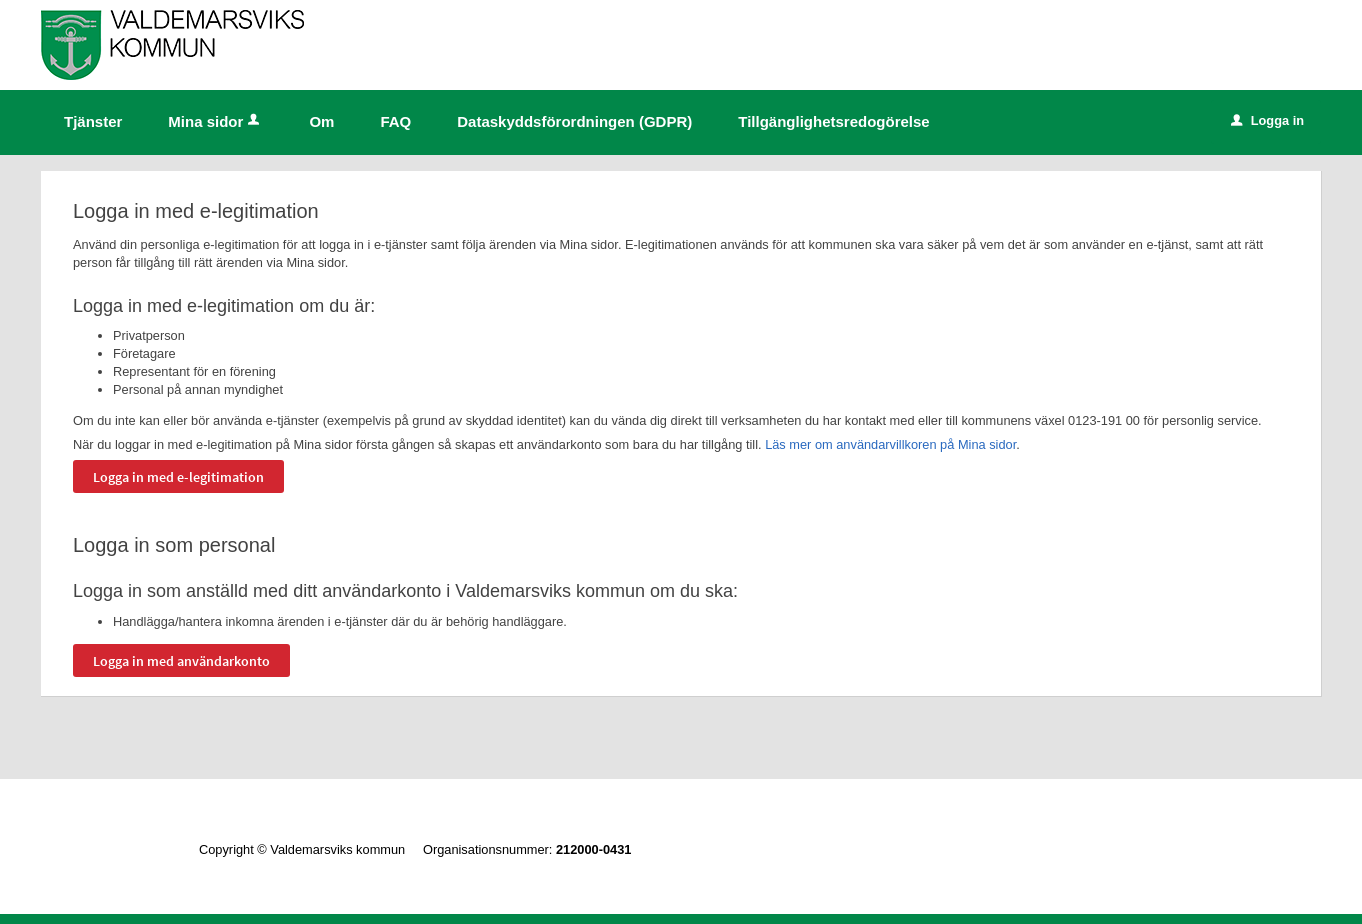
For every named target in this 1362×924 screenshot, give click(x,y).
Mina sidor (215, 121)
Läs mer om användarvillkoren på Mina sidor (890, 444)
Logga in (1267, 120)
